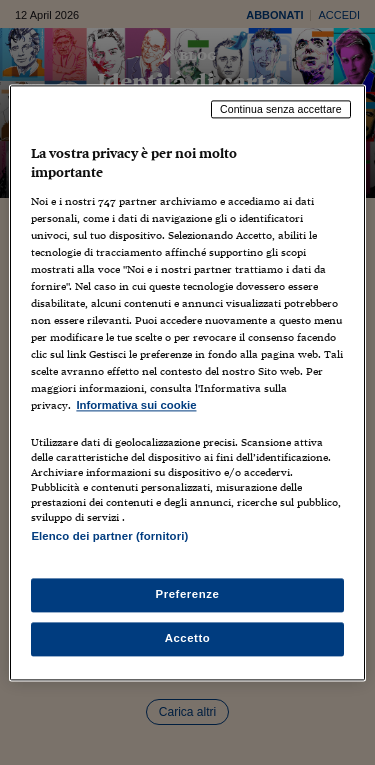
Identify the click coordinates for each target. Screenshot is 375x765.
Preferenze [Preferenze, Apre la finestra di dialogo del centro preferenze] (188, 594)
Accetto (188, 638)
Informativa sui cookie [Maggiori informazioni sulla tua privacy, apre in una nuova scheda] (136, 406)
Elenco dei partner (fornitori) (109, 536)
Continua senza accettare (281, 109)
